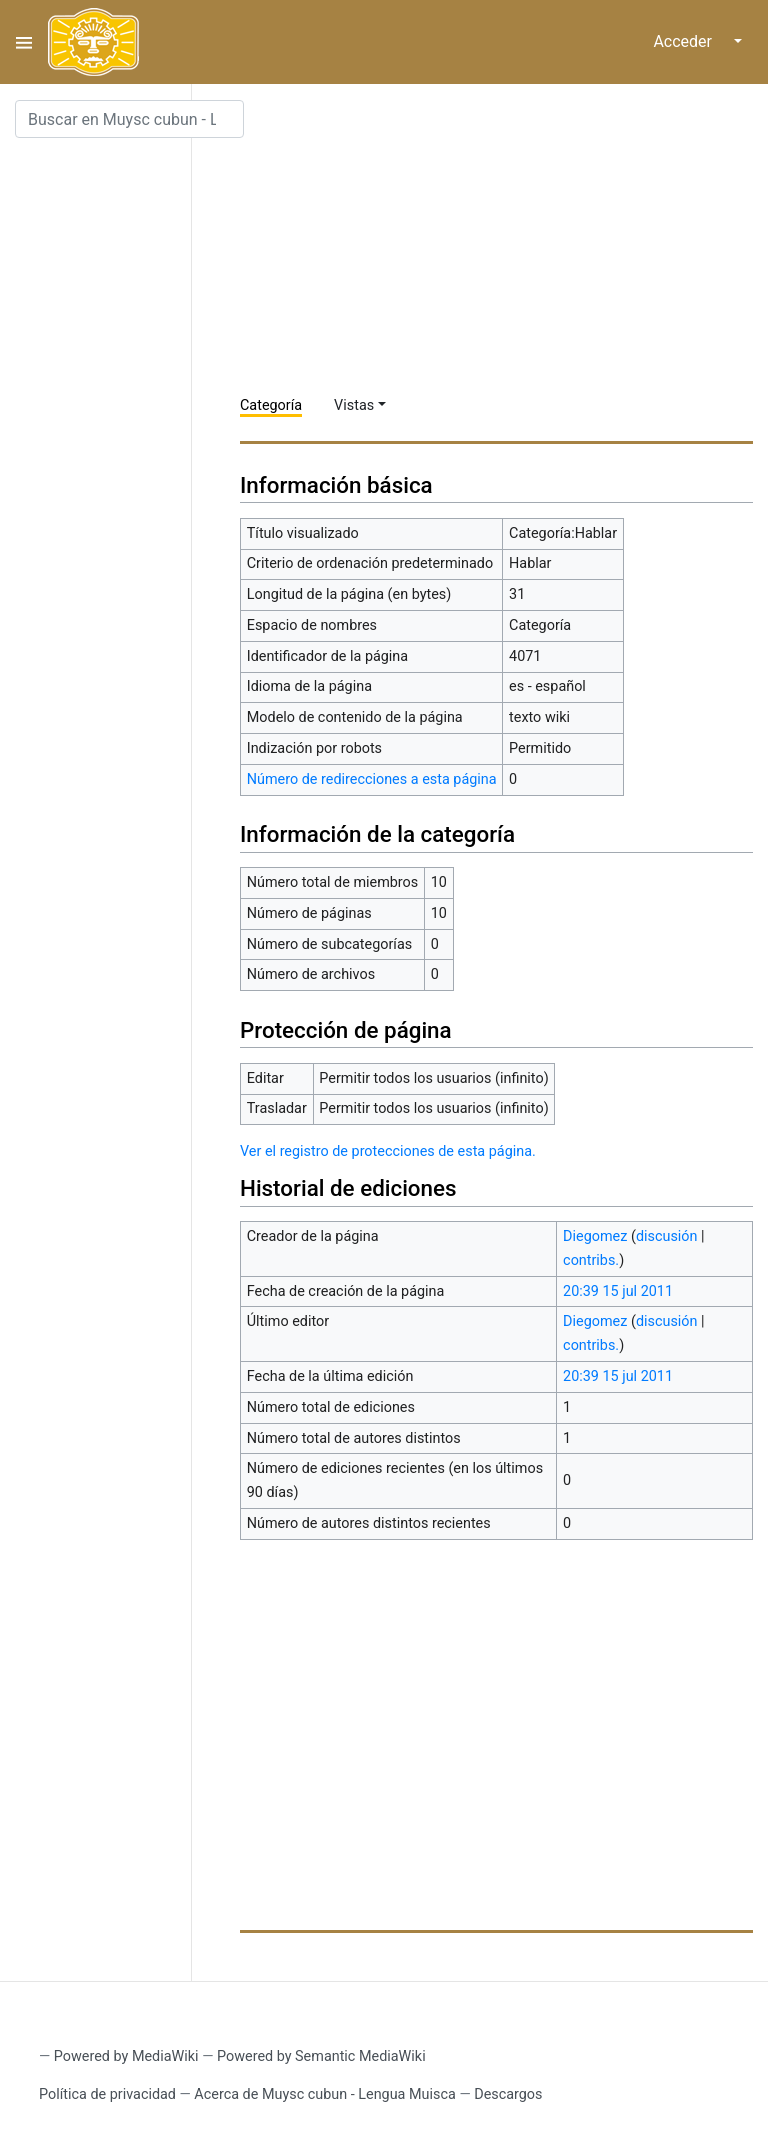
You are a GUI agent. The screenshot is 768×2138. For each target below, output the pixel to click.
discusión (667, 1236)
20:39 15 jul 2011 (618, 1291)
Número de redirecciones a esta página (372, 779)
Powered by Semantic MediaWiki (321, 2056)
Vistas (354, 405)
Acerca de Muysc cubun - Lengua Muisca (324, 2094)
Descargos (508, 2094)
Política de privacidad (107, 2094)
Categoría (271, 405)
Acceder (682, 41)
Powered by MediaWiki (126, 2056)
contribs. (591, 1260)
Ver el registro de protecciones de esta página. (388, 1151)
